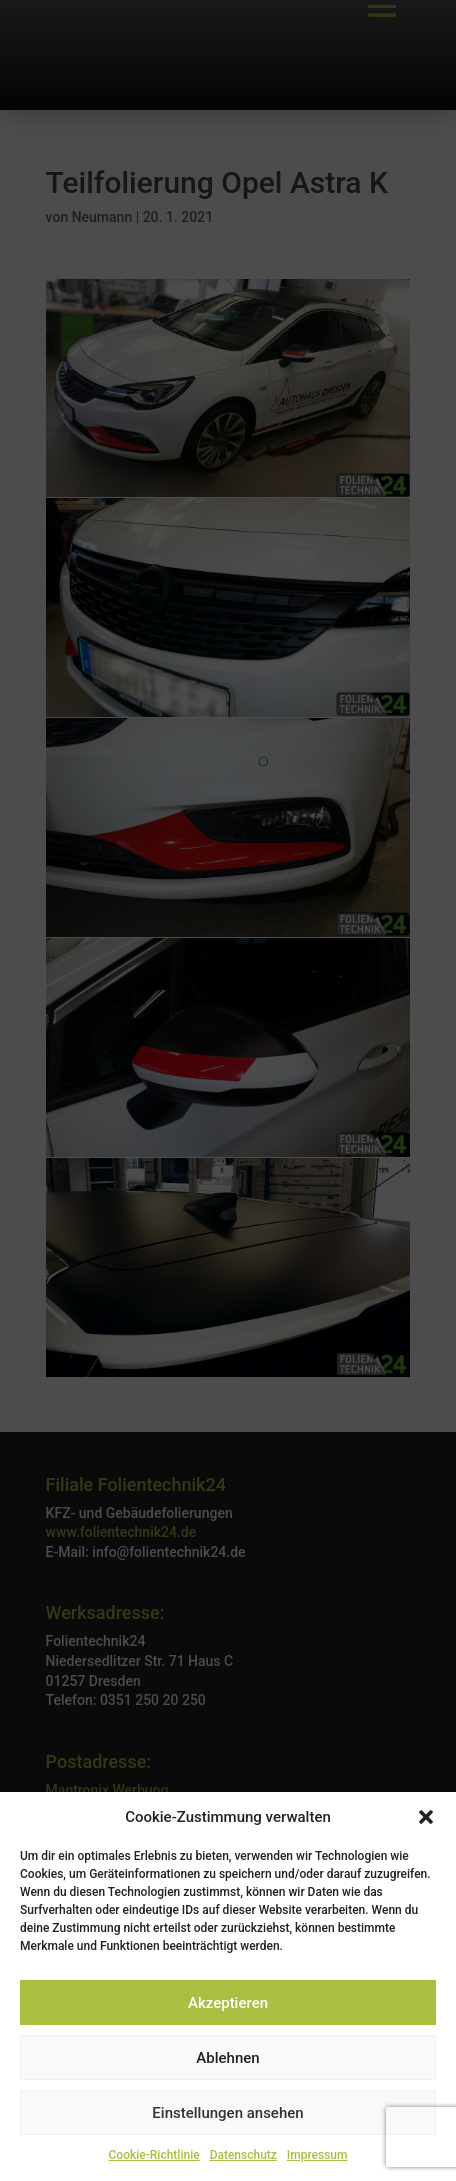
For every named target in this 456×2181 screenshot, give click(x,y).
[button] (426, 1817)
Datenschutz (243, 2155)
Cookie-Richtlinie (154, 2155)
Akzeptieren (228, 2003)
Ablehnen (227, 2058)
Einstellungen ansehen (227, 2113)
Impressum (317, 2155)
